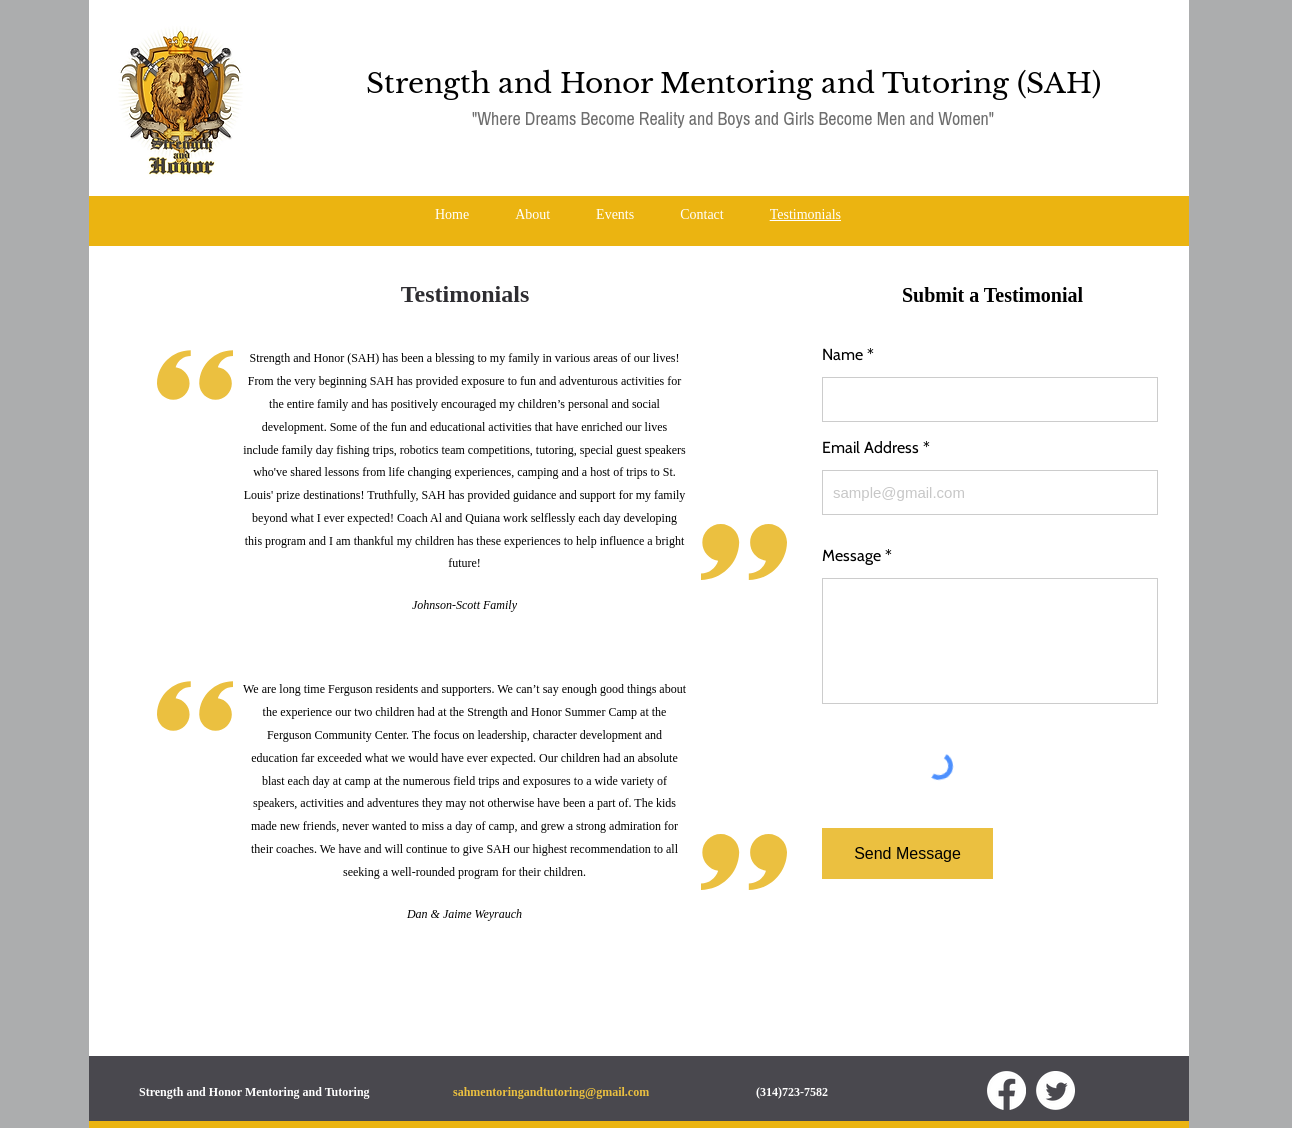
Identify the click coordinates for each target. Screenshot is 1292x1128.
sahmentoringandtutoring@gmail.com (551, 1092)
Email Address (870, 448)
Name (842, 355)
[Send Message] (907, 853)
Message (851, 556)
